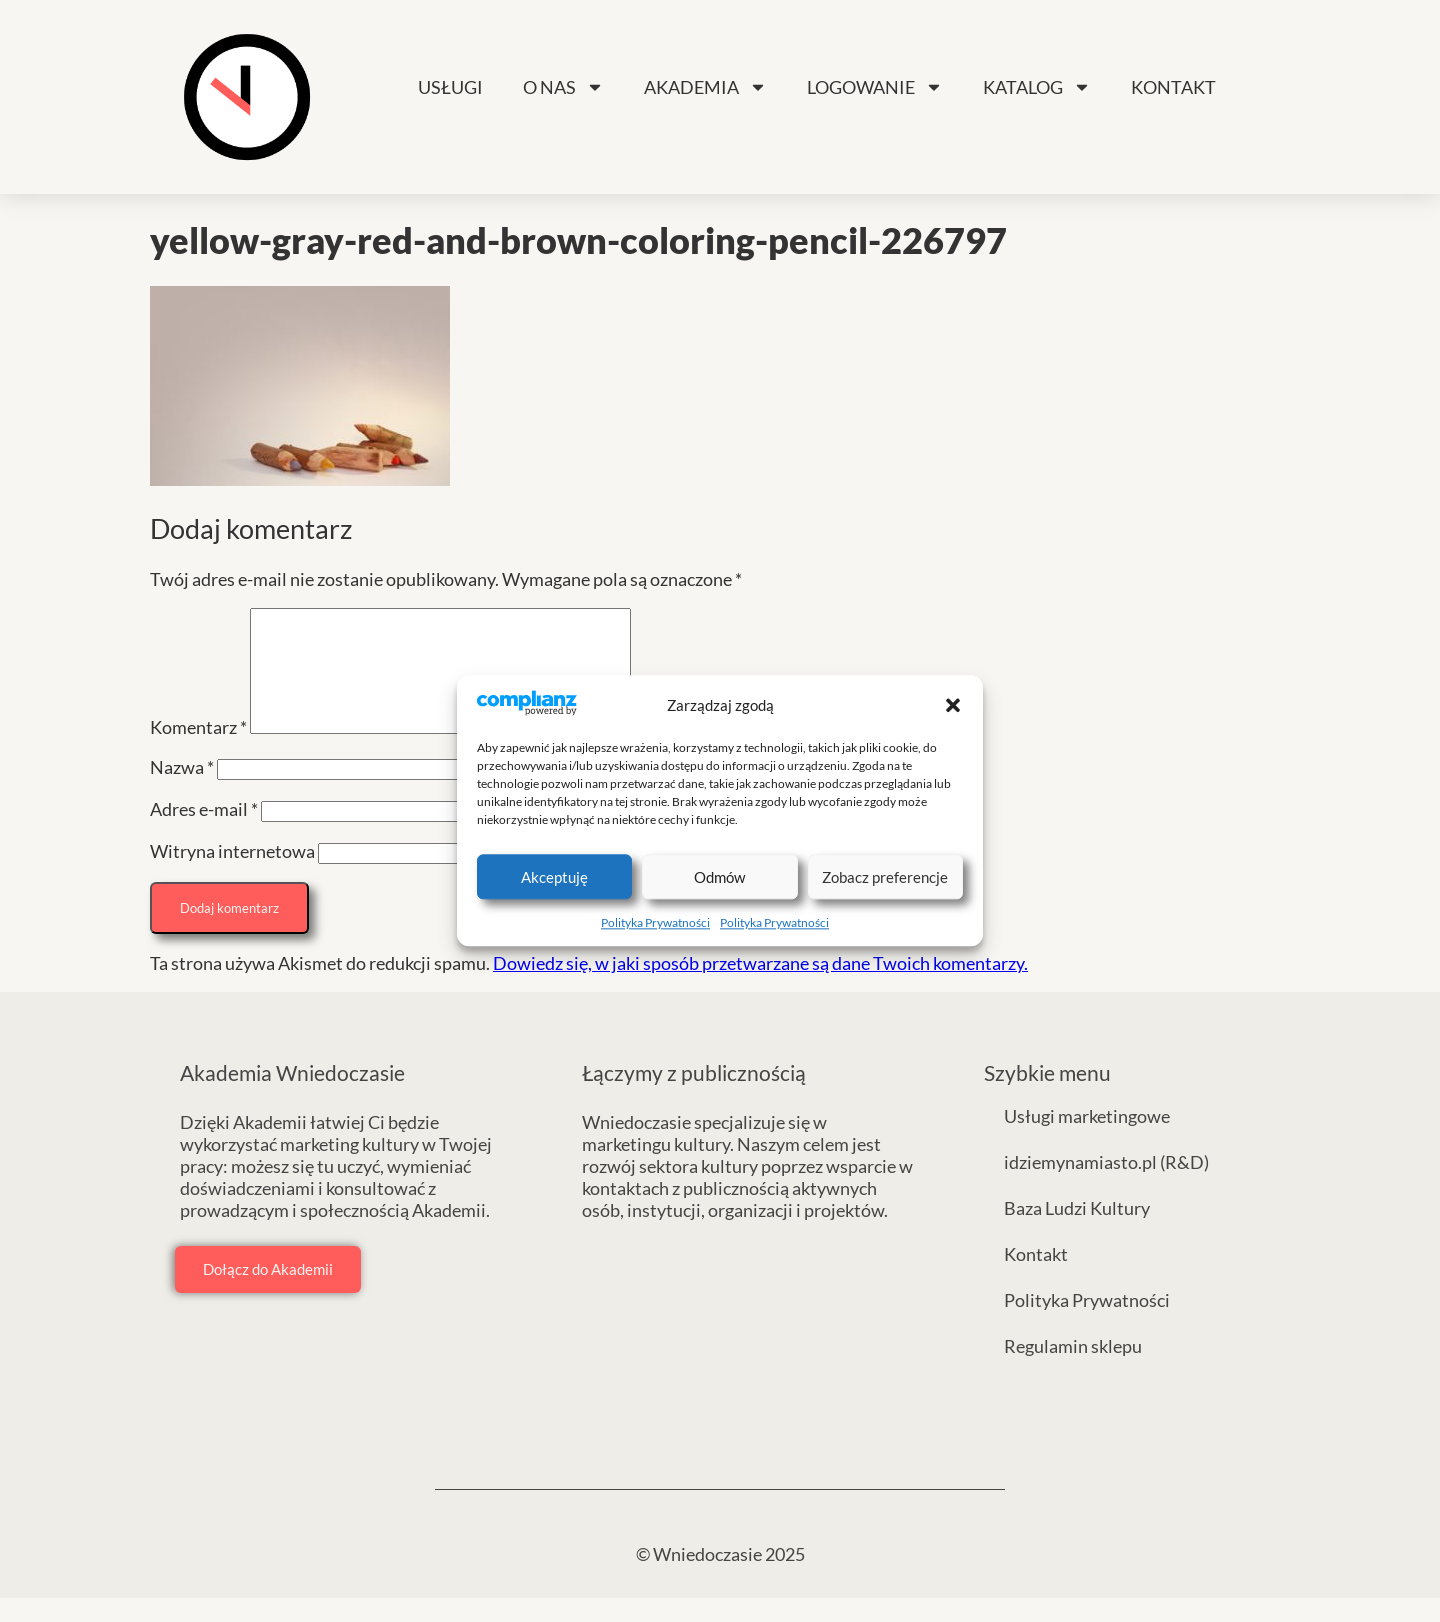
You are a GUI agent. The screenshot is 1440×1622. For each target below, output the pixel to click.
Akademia (705, 87)
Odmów (719, 877)
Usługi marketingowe (1087, 1140)
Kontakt (1173, 87)
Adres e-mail (204, 833)
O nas (563, 87)
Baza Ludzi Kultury (1077, 1232)
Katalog (1037, 87)
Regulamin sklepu (1073, 1370)
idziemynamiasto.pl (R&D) (1106, 1186)
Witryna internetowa (232, 875)
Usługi (450, 87)
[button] (953, 705)
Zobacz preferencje (885, 877)
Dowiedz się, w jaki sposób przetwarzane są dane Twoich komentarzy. (760, 987)
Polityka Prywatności (655, 923)
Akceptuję (554, 877)
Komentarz (198, 751)
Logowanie (875, 87)
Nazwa (182, 791)
